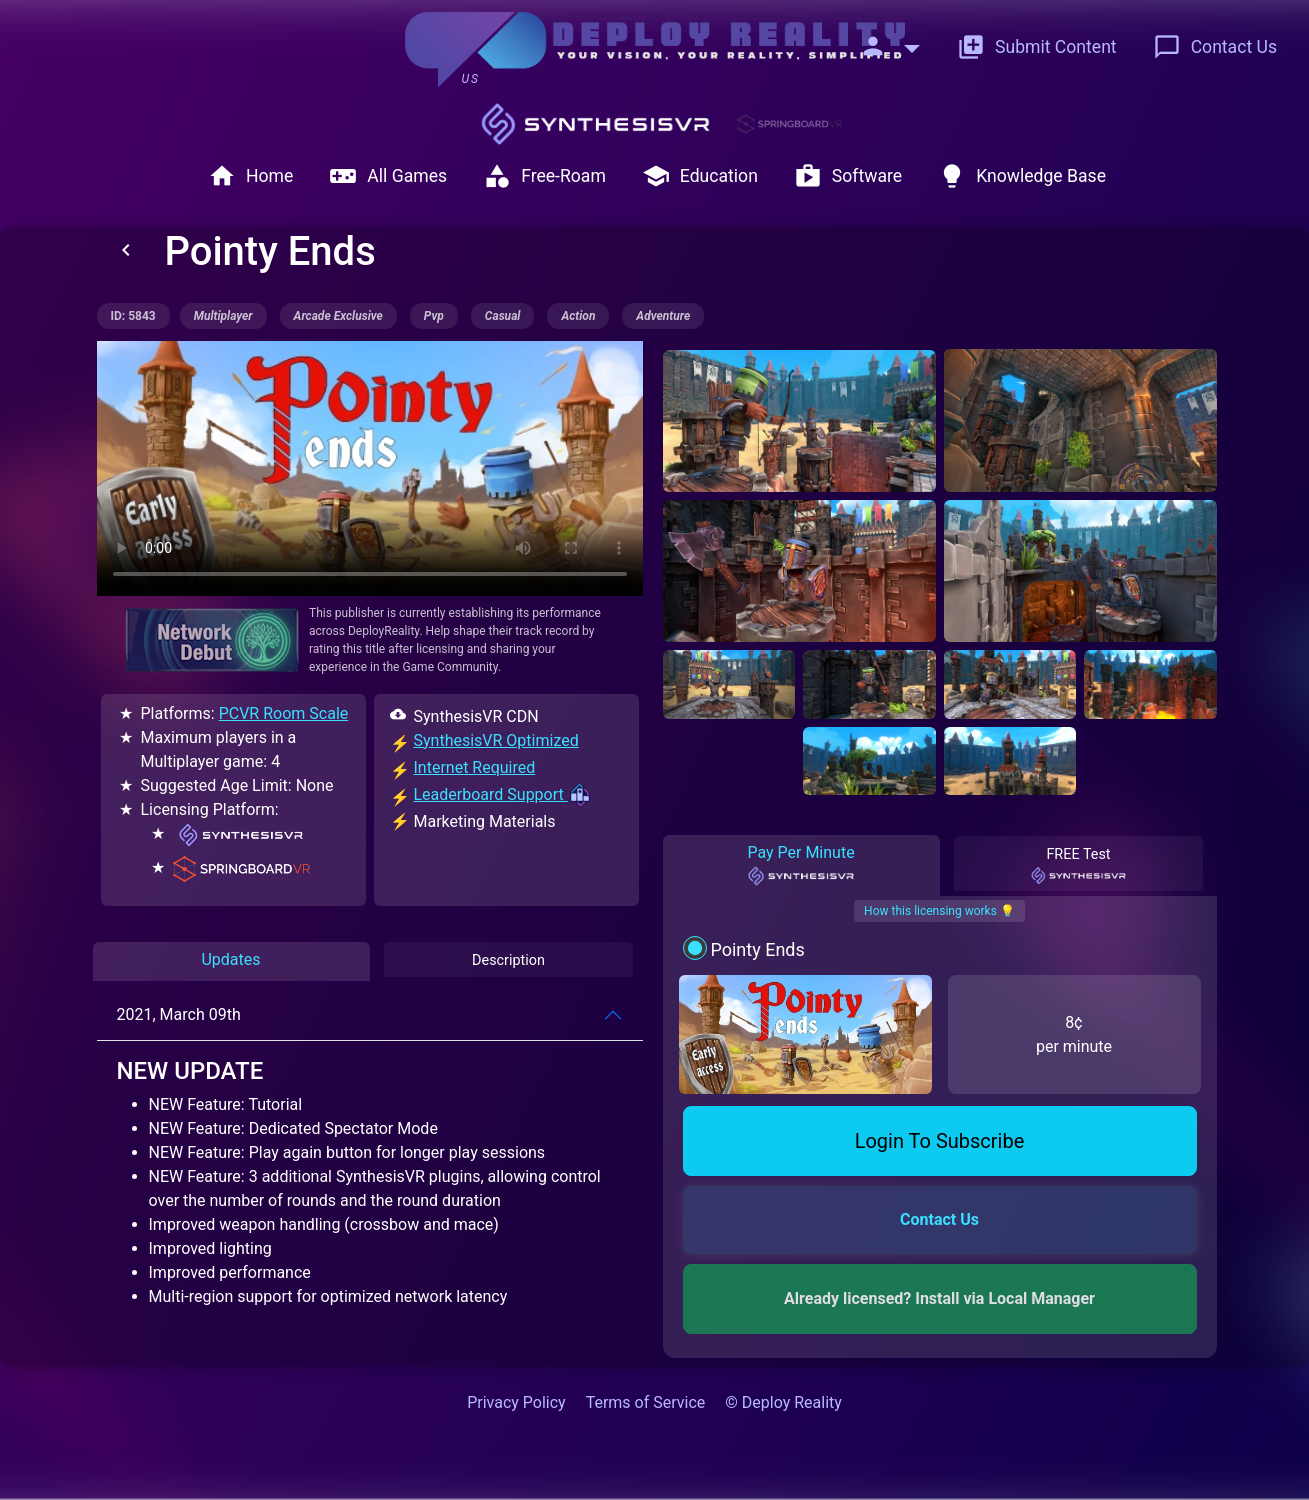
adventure (663, 316)
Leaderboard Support (503, 794)
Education (700, 176)
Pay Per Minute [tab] (800, 865)
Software (848, 176)
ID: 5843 (133, 316)
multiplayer (223, 316)
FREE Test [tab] (1078, 866)
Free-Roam (544, 176)
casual (503, 316)
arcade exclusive (338, 316)
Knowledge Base (1022, 176)
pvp (434, 316)
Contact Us (1215, 47)
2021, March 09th (179, 1014)
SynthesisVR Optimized (496, 740)
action (578, 316)
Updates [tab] (230, 959)
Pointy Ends (757, 949)
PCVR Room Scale (284, 713)
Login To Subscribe (940, 1141)
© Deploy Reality (783, 1402)
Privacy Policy (516, 1402)
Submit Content (1037, 47)
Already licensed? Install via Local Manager (939, 1298)
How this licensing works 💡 (939, 911)
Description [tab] (508, 959)
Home (250, 176)
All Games (388, 176)
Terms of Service (646, 1402)
